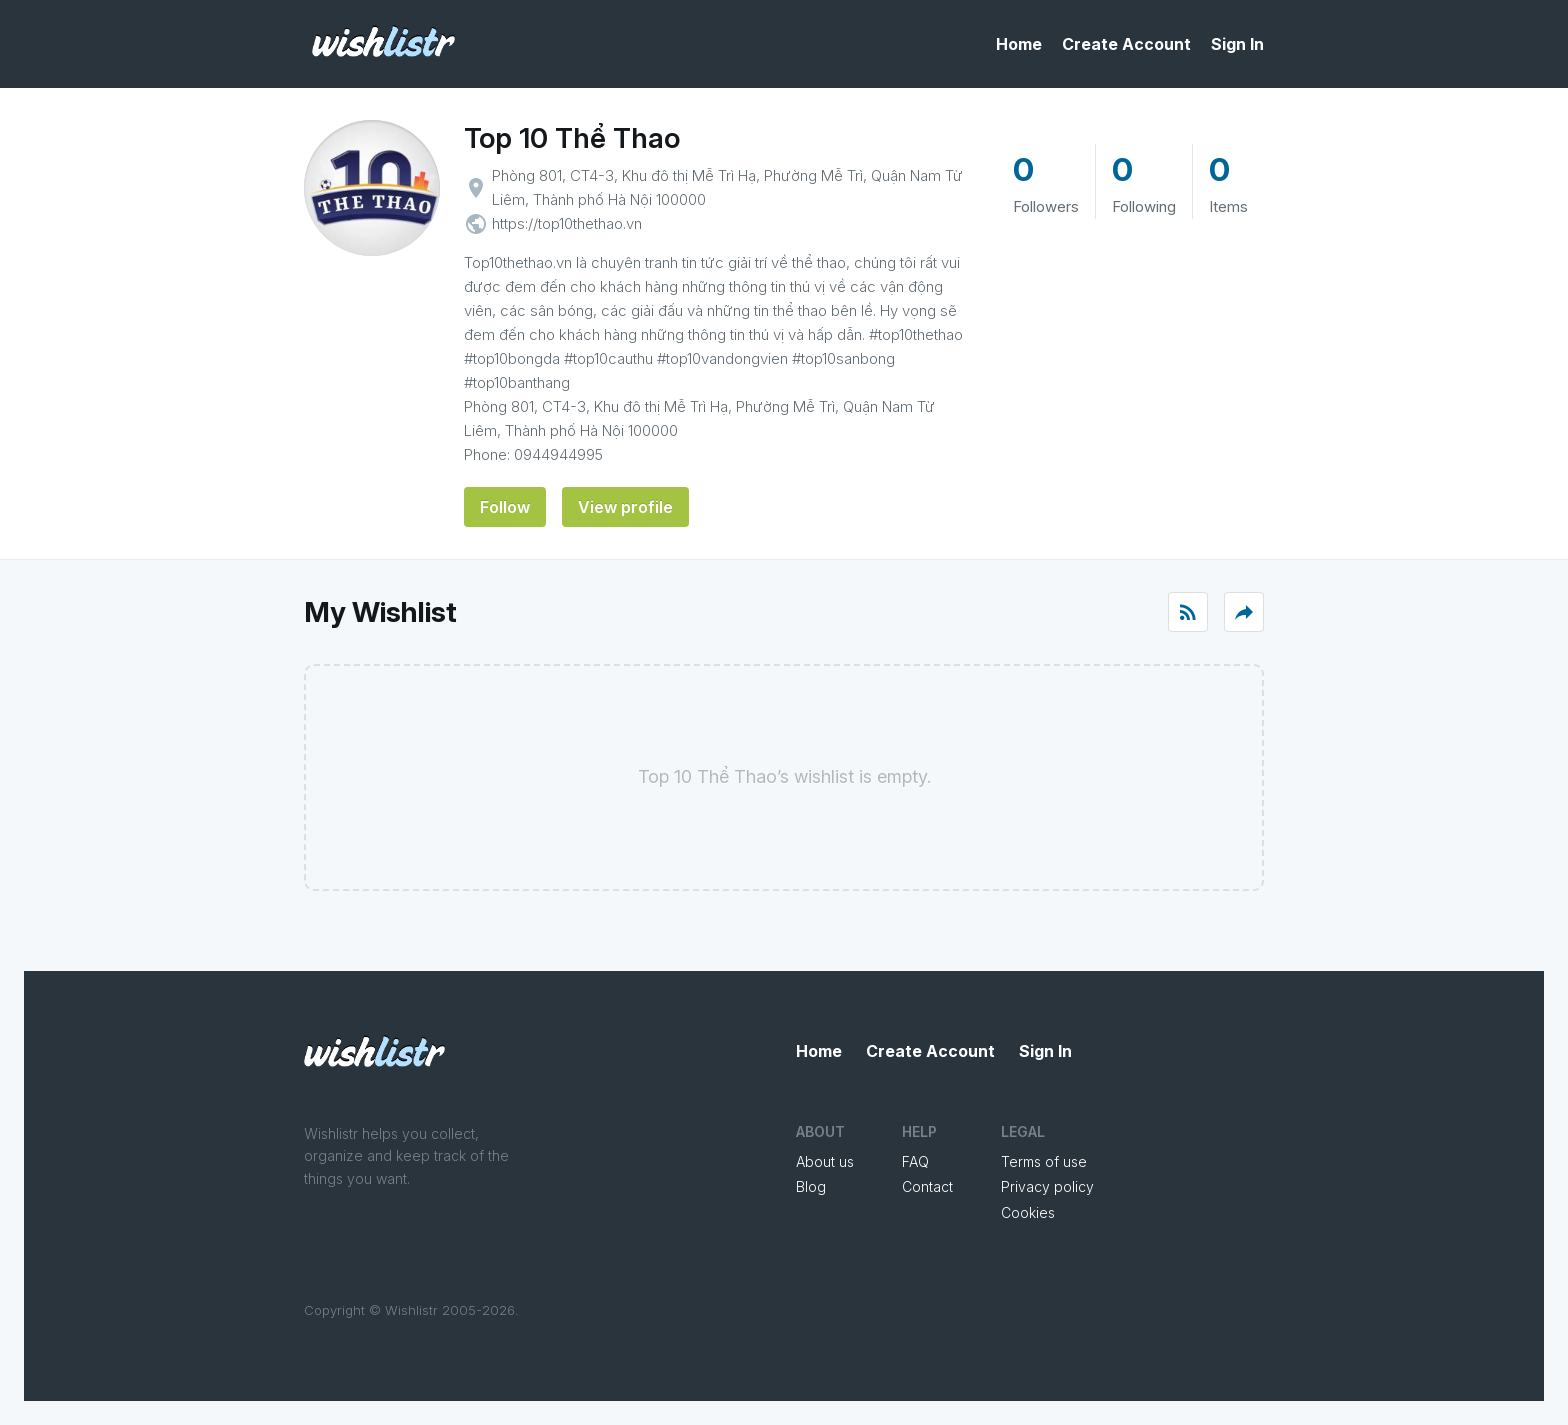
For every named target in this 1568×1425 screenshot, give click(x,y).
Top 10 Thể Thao (572, 138)
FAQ (915, 1161)
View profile (625, 507)
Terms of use (1044, 1161)
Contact (927, 1186)
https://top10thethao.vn (567, 223)
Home (1019, 44)
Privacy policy (1047, 1186)
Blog (811, 1186)
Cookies (1028, 1212)
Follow (505, 507)
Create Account (1126, 44)
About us (825, 1161)
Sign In (1237, 44)
